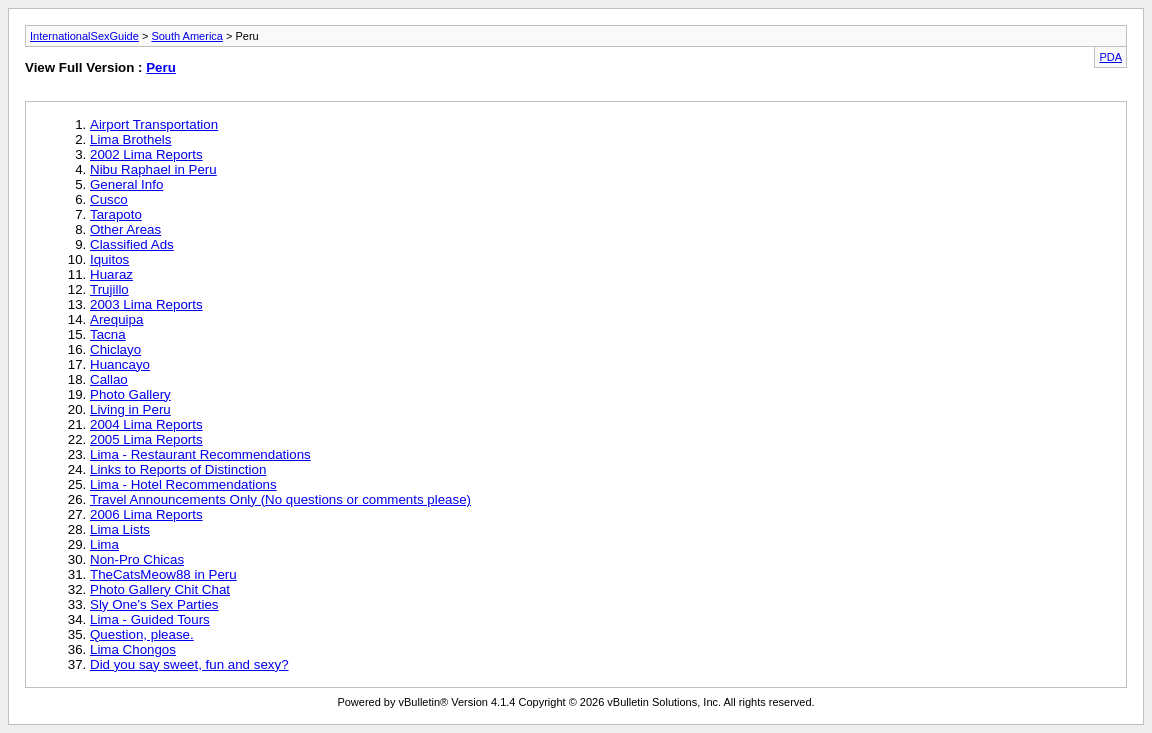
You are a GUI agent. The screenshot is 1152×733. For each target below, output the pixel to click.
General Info (126, 184)
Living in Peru (130, 409)
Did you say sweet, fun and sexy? (189, 664)
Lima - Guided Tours (150, 619)
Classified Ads (132, 244)
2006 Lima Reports (146, 514)
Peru (161, 67)
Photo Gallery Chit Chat (160, 589)
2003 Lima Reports (146, 304)
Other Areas (125, 229)
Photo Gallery (130, 394)
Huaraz (111, 274)
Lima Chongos (133, 649)
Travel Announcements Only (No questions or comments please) (280, 499)
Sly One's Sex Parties (154, 604)
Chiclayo (115, 349)
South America (187, 36)
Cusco (109, 199)
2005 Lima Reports (146, 439)
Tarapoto (116, 214)
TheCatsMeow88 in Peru (163, 574)
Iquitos (109, 259)
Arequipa (116, 319)
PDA (1110, 57)
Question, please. (142, 634)
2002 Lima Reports (146, 154)
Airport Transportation (154, 124)
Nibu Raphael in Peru (153, 169)
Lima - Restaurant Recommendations (200, 454)
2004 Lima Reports (146, 424)
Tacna (108, 334)
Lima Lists (120, 529)
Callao (109, 379)
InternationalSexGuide (84, 36)
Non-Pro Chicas (137, 559)
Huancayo (120, 364)
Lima (104, 544)
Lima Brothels (131, 139)
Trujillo (109, 289)
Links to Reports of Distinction (178, 469)
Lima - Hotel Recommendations (183, 484)
